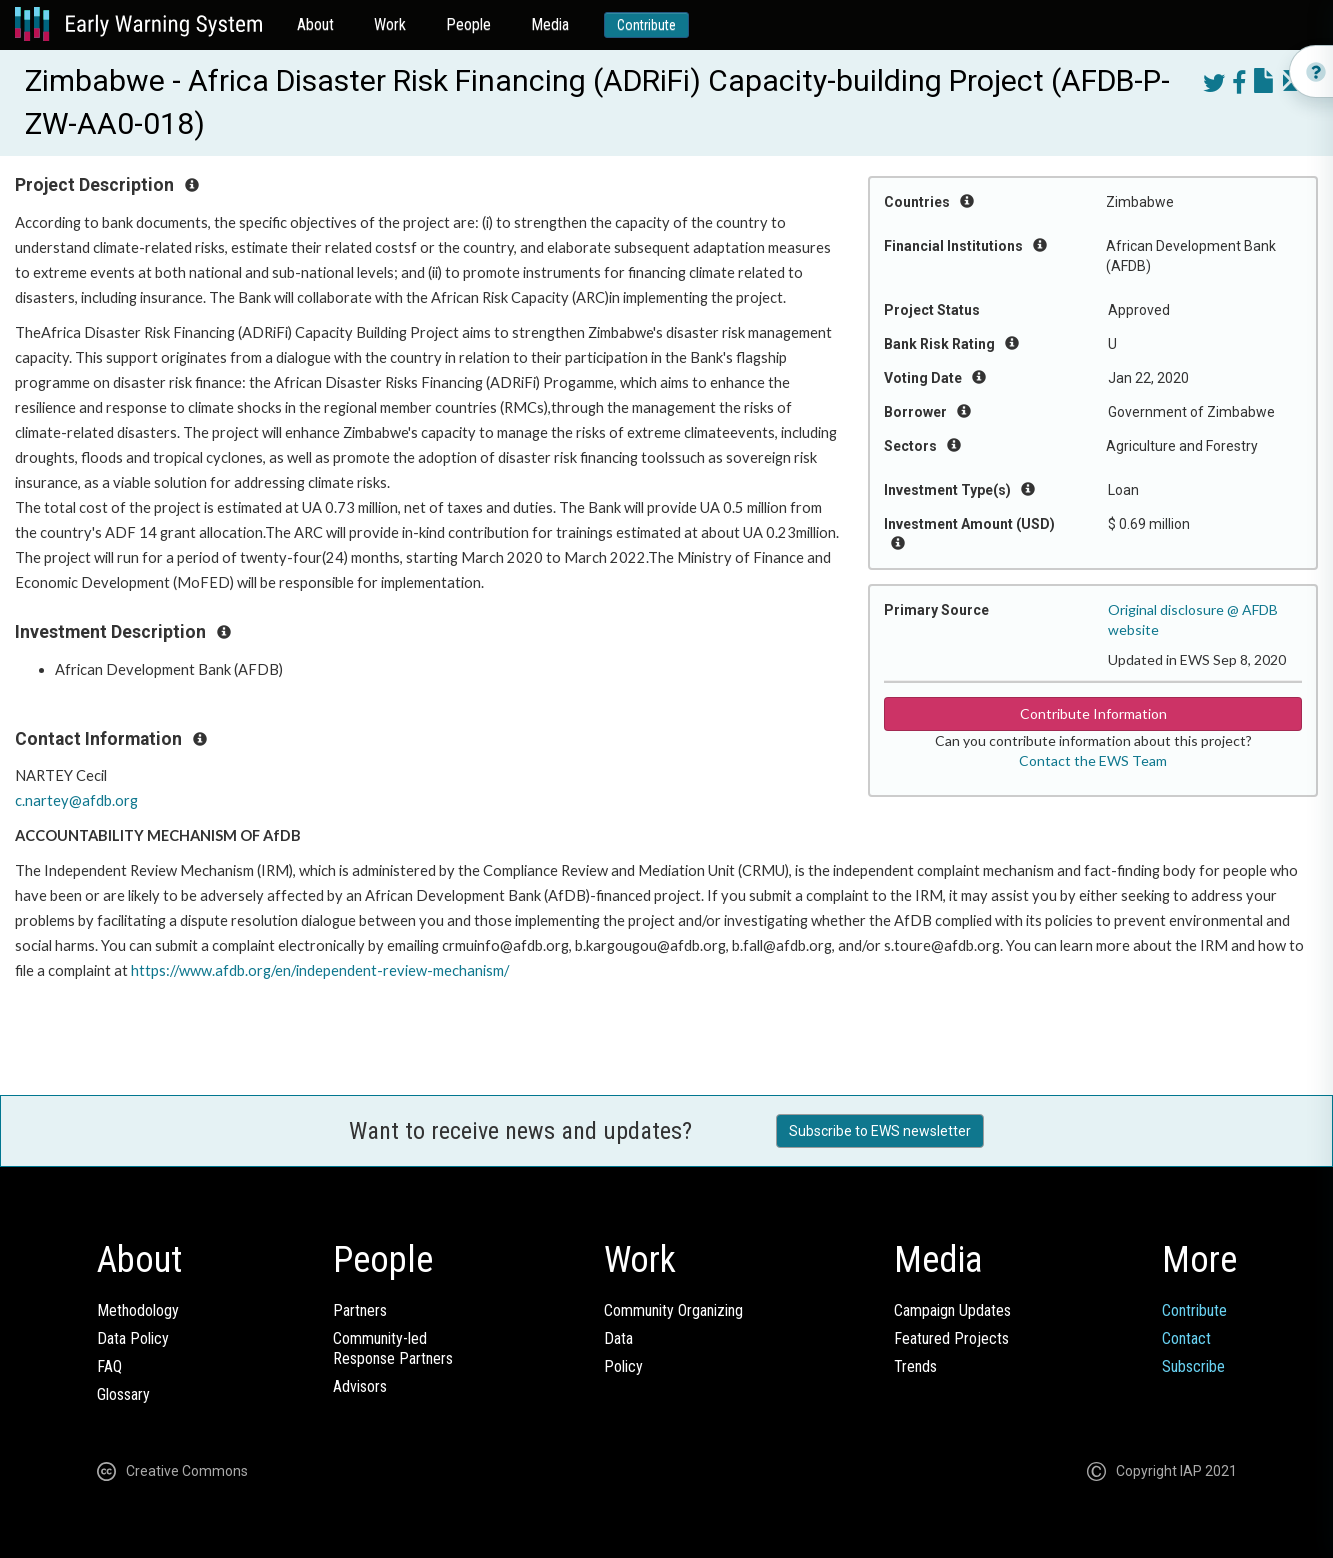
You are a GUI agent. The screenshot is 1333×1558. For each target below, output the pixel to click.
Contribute (646, 25)
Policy (623, 1366)
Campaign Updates (952, 1310)
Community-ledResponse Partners (393, 1348)
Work (390, 24)
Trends (915, 1366)
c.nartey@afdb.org (76, 800)
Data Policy (133, 1338)
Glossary (123, 1394)
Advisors (360, 1386)
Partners (360, 1310)
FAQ (109, 1366)
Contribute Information (1093, 713)
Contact (1186, 1338)
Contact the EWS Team (1093, 760)
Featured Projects (951, 1338)
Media (550, 24)
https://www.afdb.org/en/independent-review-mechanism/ (320, 970)
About (315, 24)
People (468, 24)
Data (618, 1338)
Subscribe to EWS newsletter (880, 1131)
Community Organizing (673, 1310)
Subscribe (1193, 1366)
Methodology (138, 1310)
